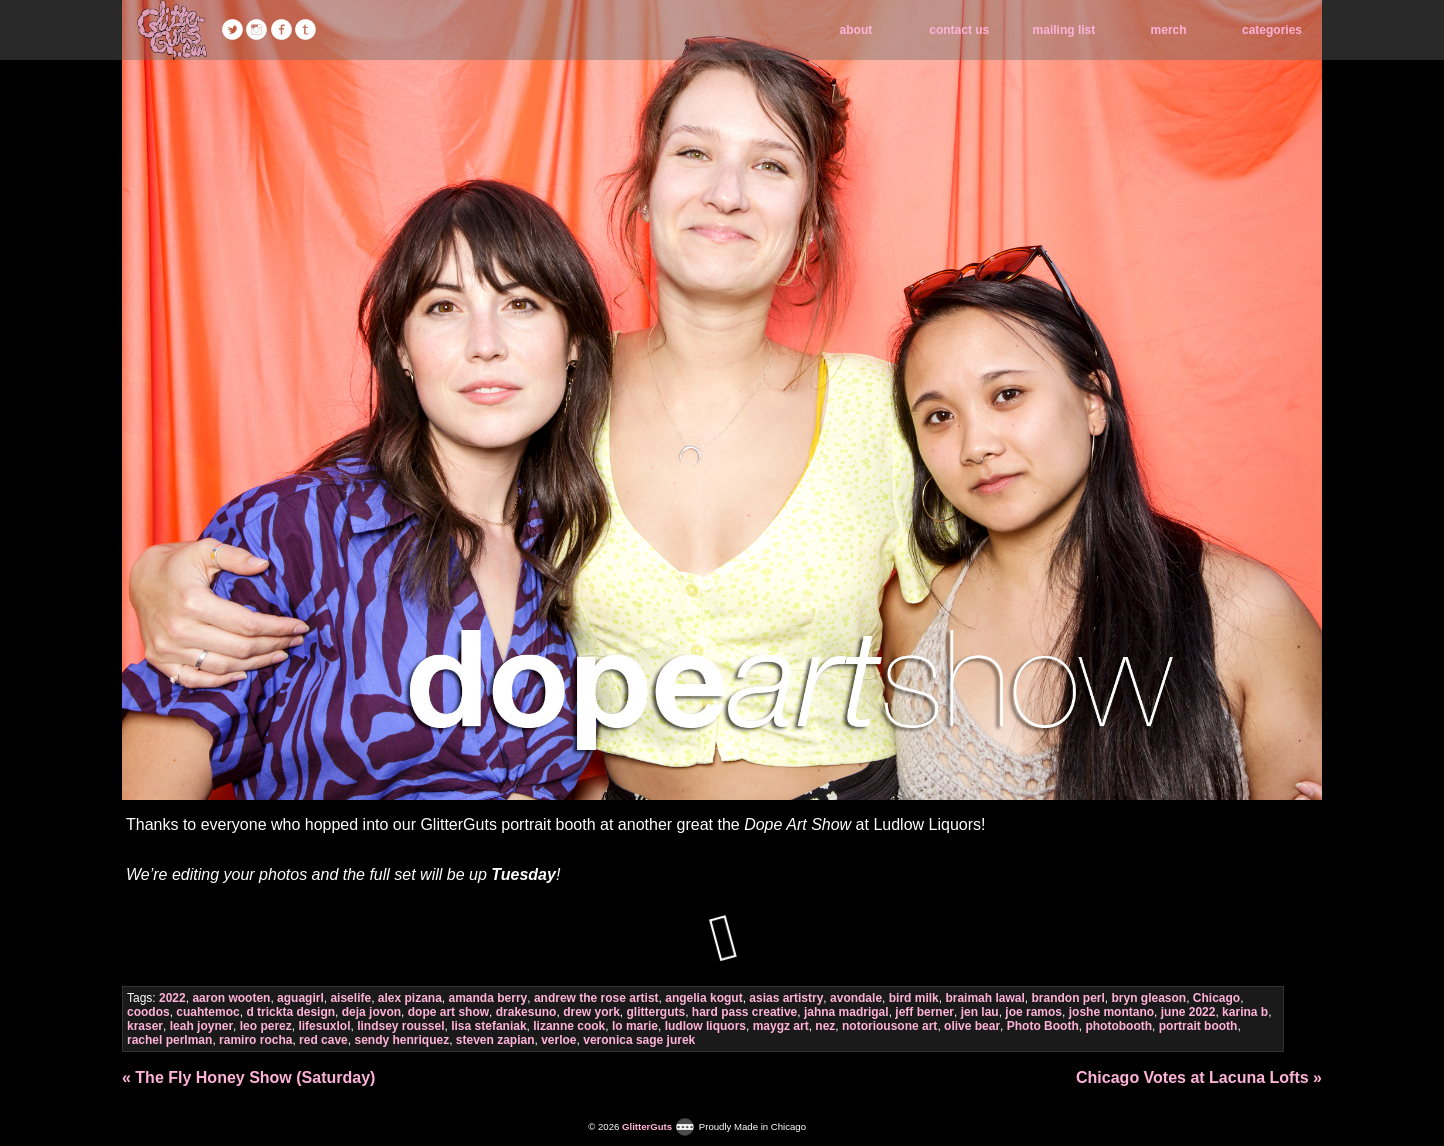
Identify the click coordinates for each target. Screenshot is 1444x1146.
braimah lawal (984, 998)
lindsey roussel (400, 1026)
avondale (856, 998)
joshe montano (1111, 1012)
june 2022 (1188, 1012)
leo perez (266, 1026)
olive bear (972, 1026)
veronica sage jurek (639, 1040)
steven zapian (495, 1040)
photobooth (1118, 1026)
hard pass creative (744, 1012)
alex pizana (410, 998)
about (856, 30)
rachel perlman (169, 1040)
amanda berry (488, 998)
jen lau (980, 1012)
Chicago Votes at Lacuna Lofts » (1199, 1077)
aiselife (350, 998)
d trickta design (290, 1012)
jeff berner (924, 1012)
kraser (145, 1026)
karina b (1245, 1012)
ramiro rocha (255, 1040)
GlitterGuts (172, 30)
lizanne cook (569, 1026)
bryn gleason (1148, 998)
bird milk (914, 998)
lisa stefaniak (488, 1026)
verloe (558, 1040)
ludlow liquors (705, 1026)
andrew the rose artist (596, 998)
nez (825, 1026)
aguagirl (300, 998)
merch (1169, 30)
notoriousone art (889, 1026)
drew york (591, 1012)
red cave (323, 1040)
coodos (148, 1012)
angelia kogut (703, 998)
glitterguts (656, 1012)
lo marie (635, 1026)
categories (1272, 30)
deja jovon (371, 1012)
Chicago (1216, 998)
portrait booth (1198, 1026)
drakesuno (526, 1012)
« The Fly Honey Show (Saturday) (248, 1077)
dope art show (448, 1012)
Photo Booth (1043, 1026)
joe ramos (1033, 1012)
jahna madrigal (846, 1012)
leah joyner (201, 1026)
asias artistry (786, 998)
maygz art (781, 1026)
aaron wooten (231, 998)
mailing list (1064, 30)
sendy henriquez (401, 1040)
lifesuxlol (324, 1026)
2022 (172, 998)
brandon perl (1067, 998)
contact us (959, 30)
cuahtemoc (207, 1012)
